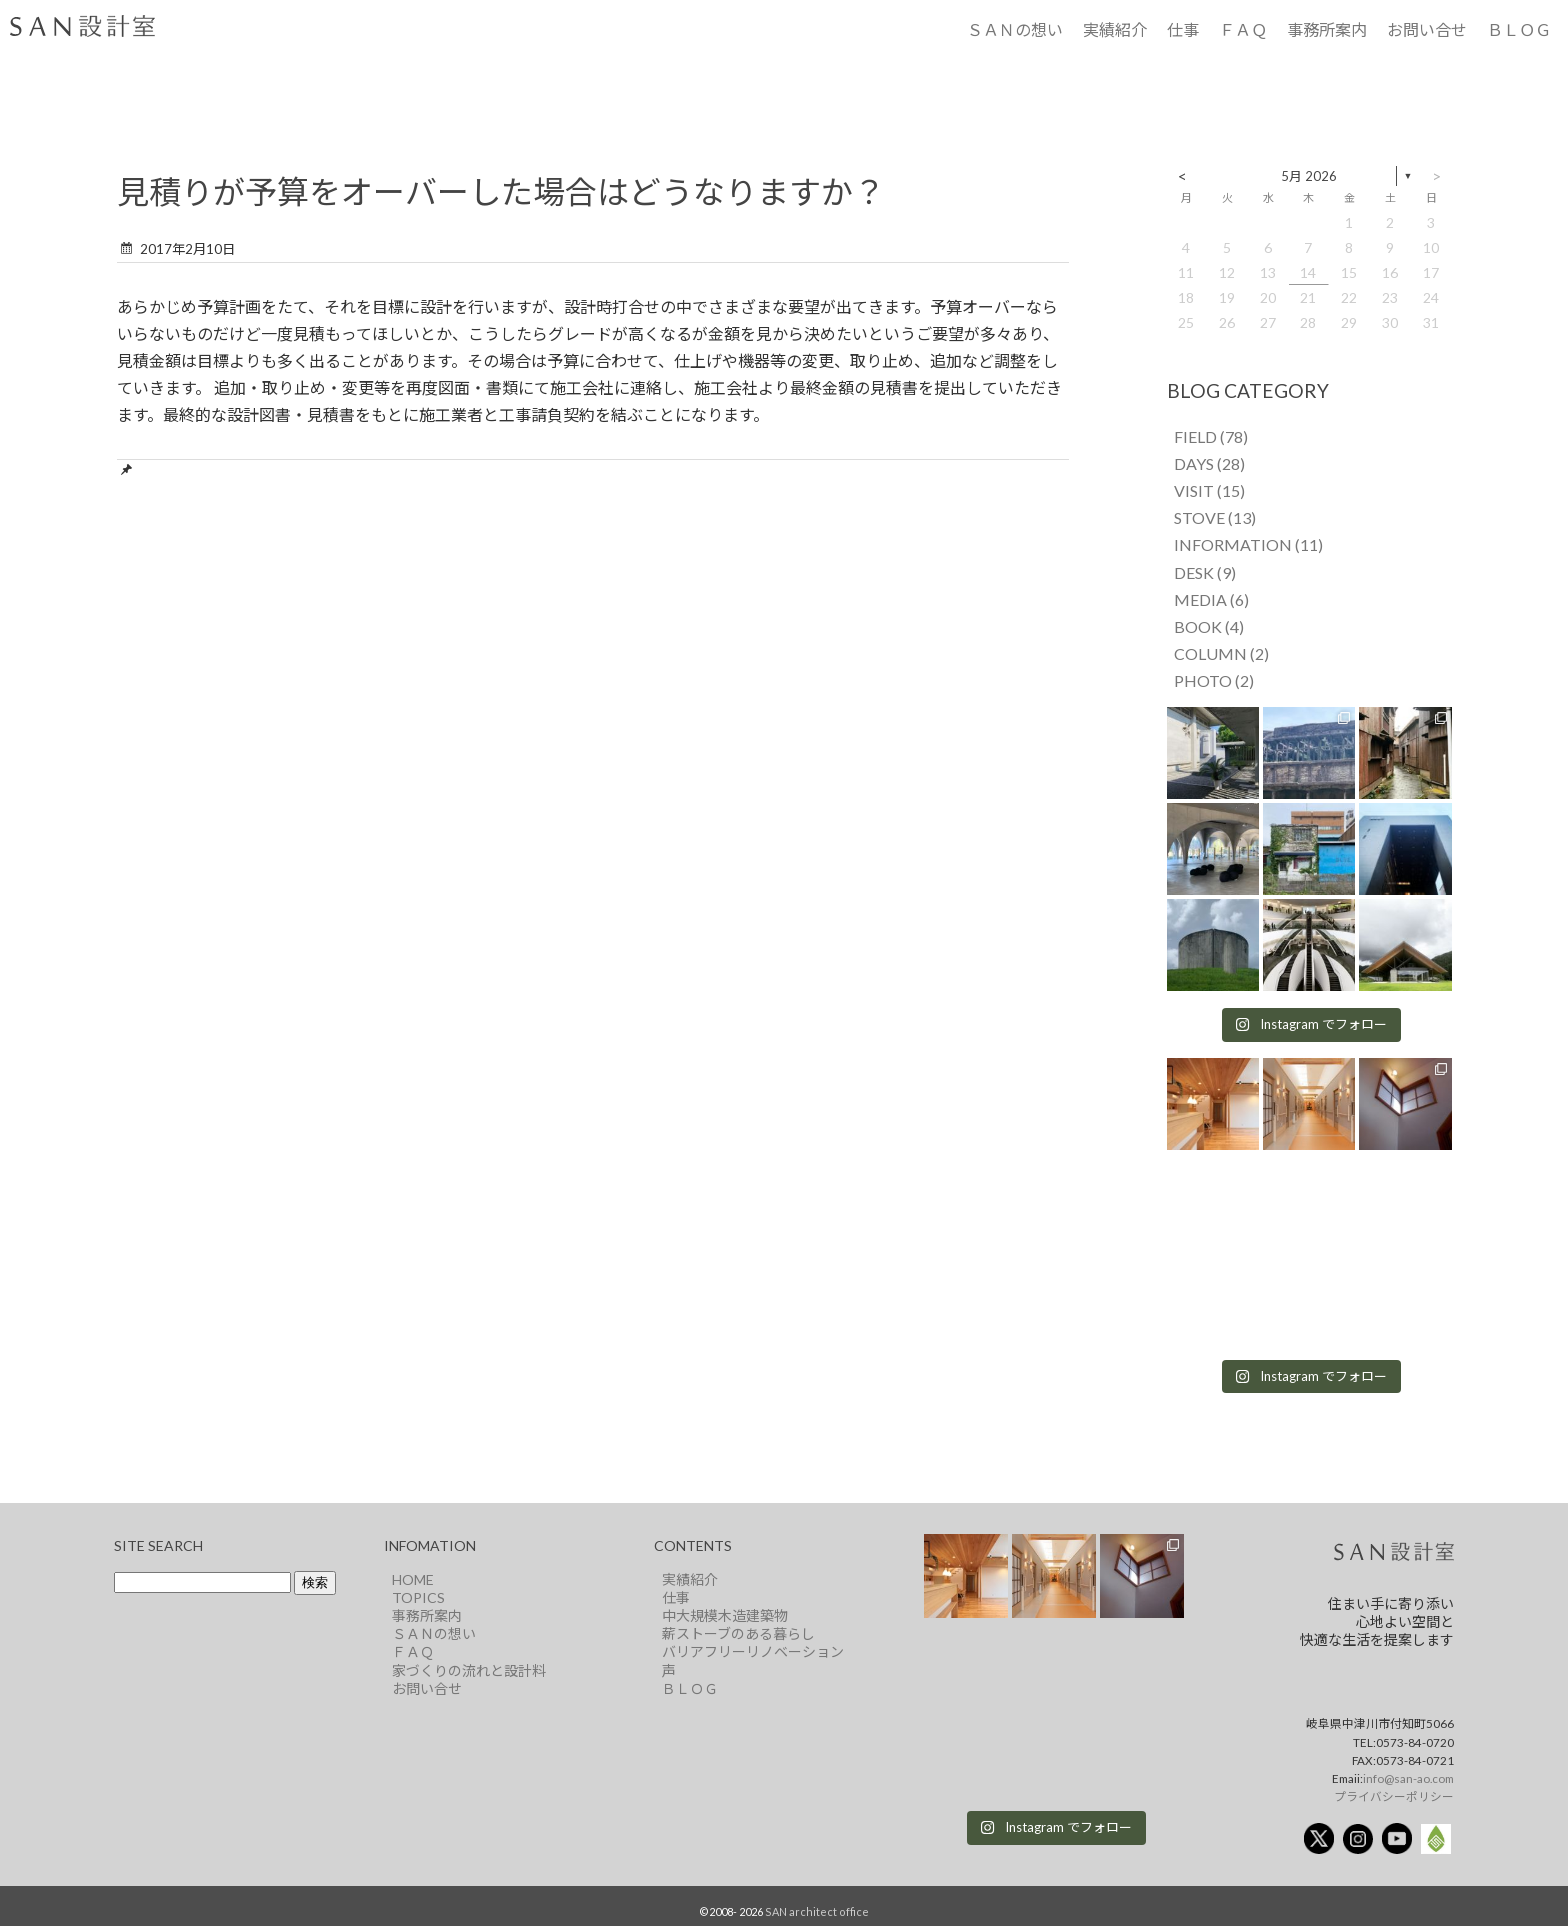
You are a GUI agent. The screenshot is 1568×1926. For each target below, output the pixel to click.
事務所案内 (1327, 29)
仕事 (1183, 29)
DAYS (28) (1209, 463)
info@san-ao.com (1408, 1778)
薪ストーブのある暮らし (738, 1633)
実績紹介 (1115, 29)
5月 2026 (1309, 176)
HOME (413, 1579)
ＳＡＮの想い (1015, 29)
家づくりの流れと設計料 (469, 1670)
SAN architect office (817, 1911)
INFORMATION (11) (1248, 544)
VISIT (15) (1209, 490)
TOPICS (418, 1597)
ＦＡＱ (1243, 29)
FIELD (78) (1211, 436)
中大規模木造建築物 (725, 1615)
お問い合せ (1427, 29)
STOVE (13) (1215, 517)
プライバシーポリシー (1394, 1796)
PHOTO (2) (1214, 680)
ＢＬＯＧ (1519, 29)
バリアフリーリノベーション (753, 1651)
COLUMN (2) (1221, 653)
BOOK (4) (1209, 626)
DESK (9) (1205, 572)
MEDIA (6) (1211, 599)
